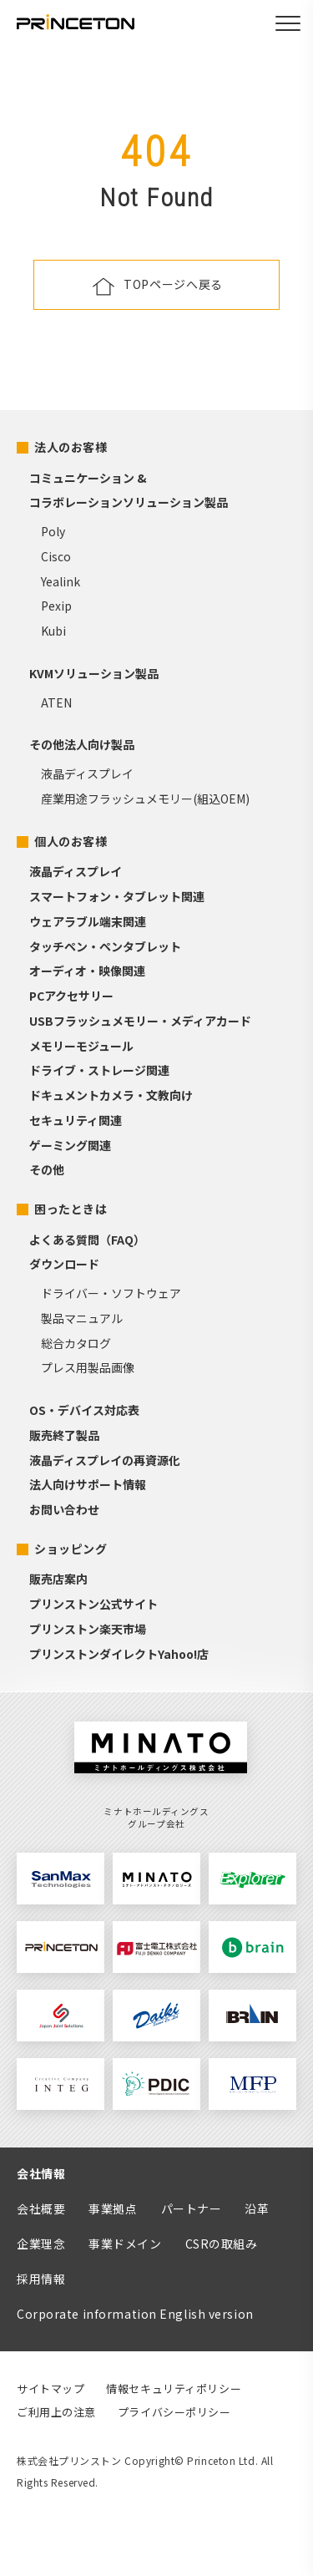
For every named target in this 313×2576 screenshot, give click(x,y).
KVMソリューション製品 (94, 673)
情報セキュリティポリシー (173, 2388)
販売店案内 (58, 1578)
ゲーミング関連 (70, 1145)
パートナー (191, 2208)
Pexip (56, 605)
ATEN (56, 702)
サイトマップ (50, 2388)
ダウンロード (64, 1263)
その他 (46, 1169)
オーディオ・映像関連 (87, 970)
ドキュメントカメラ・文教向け (111, 1095)
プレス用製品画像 (87, 1367)
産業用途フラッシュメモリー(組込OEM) (145, 798)
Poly (53, 531)
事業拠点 (112, 2208)
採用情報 (41, 2278)
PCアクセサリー (71, 995)
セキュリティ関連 (75, 1120)
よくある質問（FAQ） (87, 1239)
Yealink (60, 581)
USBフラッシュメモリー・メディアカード (140, 1020)
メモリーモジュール (81, 1045)
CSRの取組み (221, 2243)
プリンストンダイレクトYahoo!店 (119, 1653)
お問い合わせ (64, 1509)
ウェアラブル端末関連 (87, 921)
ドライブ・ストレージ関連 (99, 1070)
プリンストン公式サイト (93, 1603)
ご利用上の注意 (56, 2412)
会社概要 (41, 2208)
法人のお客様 (70, 447)
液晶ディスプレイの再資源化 (104, 1460)
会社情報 (41, 2173)
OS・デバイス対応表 (84, 1410)
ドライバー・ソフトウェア (111, 1293)
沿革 (257, 2208)
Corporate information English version (135, 2313)
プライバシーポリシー (174, 2412)
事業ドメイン (124, 2243)
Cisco (56, 556)
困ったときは (70, 1208)
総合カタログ (76, 1343)
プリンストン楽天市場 (87, 1628)
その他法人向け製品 (81, 744)
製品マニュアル (82, 1318)
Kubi (53, 630)
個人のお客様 (70, 841)
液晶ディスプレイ (87, 773)
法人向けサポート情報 (87, 1484)
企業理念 (41, 2243)
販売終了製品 (64, 1435)
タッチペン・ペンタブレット (105, 946)
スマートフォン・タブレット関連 (116, 896)
